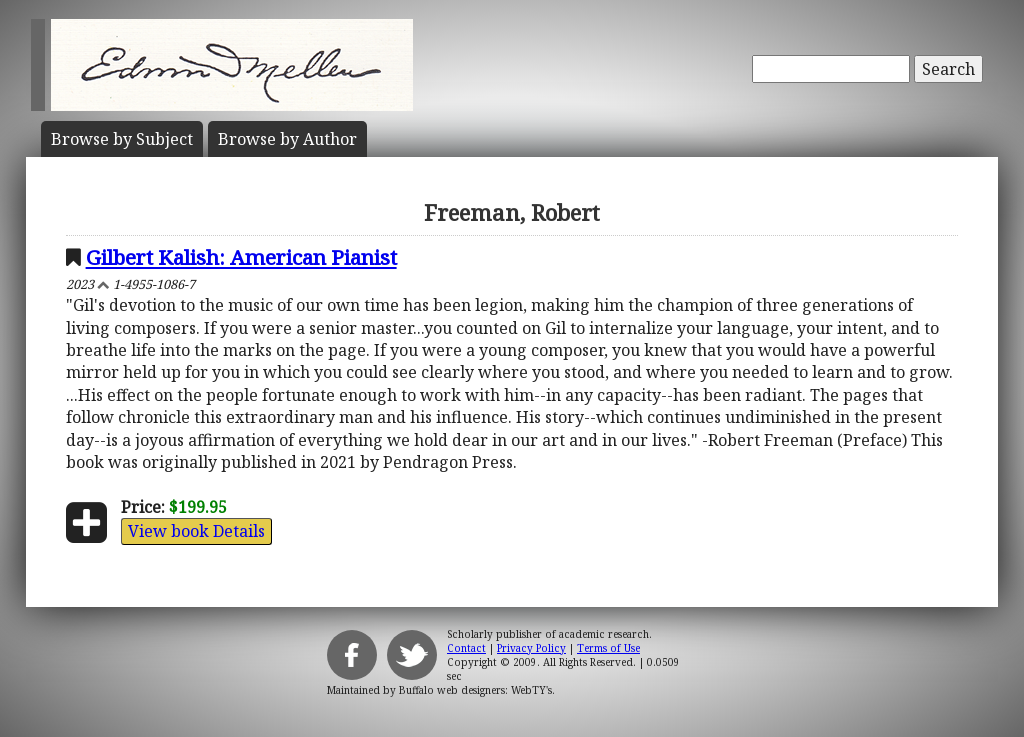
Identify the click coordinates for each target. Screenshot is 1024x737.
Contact (466, 648)
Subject (122, 139)
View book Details (196, 531)
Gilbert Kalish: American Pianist (241, 257)
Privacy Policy (531, 648)
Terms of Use (608, 648)
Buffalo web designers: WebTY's (475, 690)
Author (287, 139)
